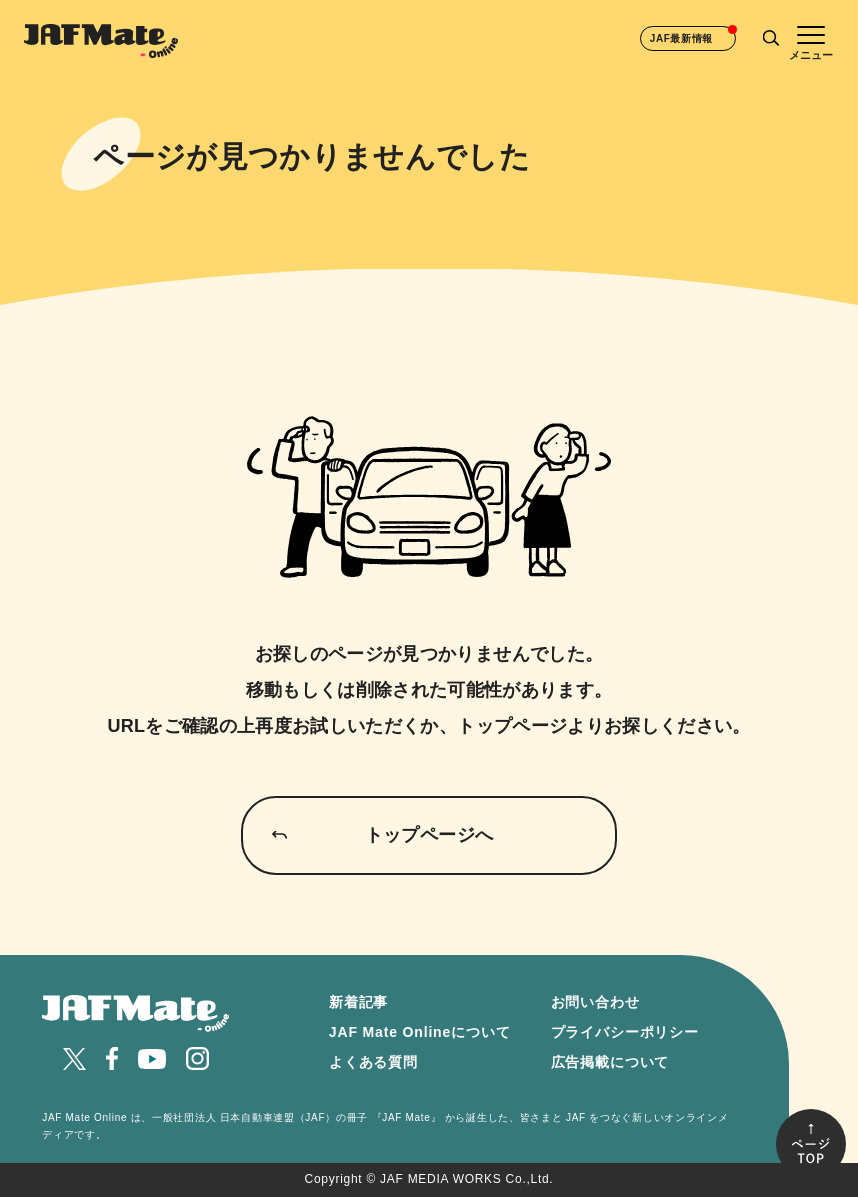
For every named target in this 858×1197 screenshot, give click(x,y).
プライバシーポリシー (625, 1032)
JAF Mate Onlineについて (420, 1032)
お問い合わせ (595, 1002)
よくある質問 (373, 1062)
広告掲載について (610, 1062)
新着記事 (358, 1002)
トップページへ (429, 835)
